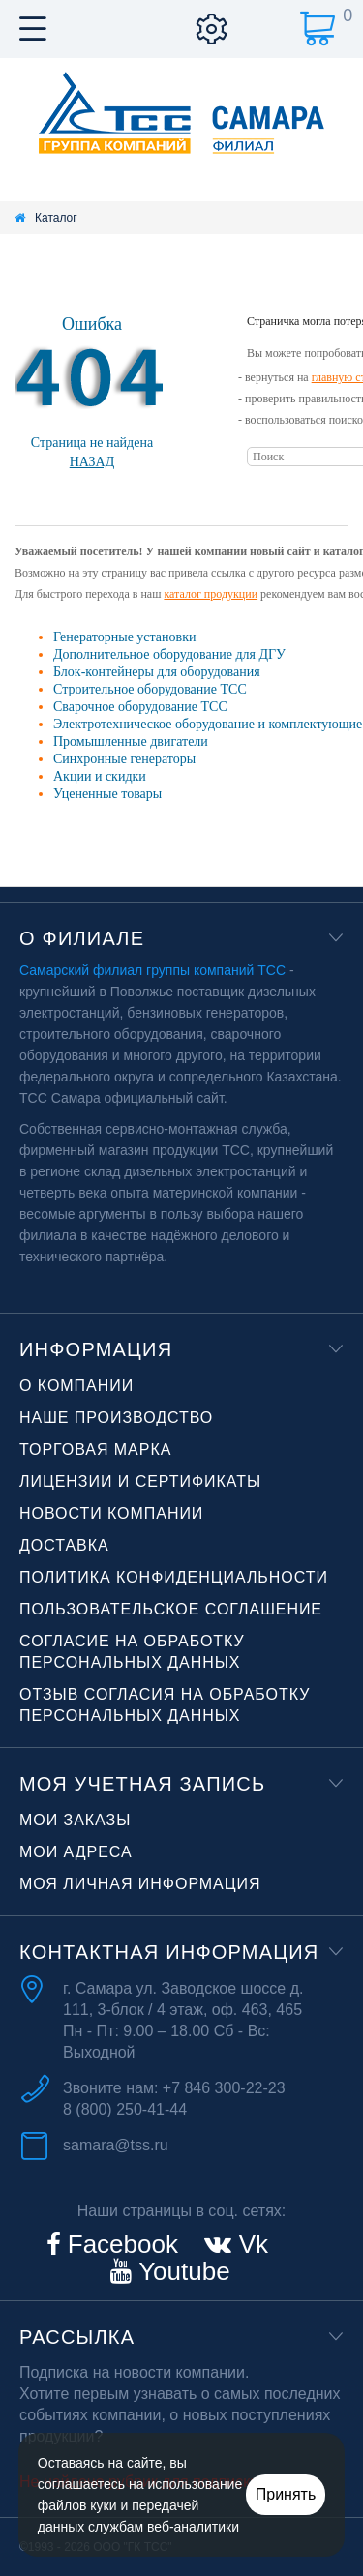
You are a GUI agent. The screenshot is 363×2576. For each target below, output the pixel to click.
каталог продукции (210, 594)
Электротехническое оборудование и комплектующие (207, 724)
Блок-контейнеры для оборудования (156, 672)
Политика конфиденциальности (173, 1577)
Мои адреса (76, 1852)
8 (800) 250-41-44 (125, 2109)
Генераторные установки (124, 637)
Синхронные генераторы (124, 759)
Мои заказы (75, 1820)
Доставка (64, 1545)
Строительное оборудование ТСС (150, 689)
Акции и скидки (99, 776)
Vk (249, 2244)
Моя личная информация (140, 1884)
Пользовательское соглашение (170, 1609)
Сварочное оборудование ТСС (140, 706)
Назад (92, 462)
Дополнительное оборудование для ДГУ (169, 654)
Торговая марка (95, 1449)
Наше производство (116, 1417)
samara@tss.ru (115, 2145)
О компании (76, 1385)
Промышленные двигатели (130, 741)
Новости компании (111, 1513)
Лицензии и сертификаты (140, 1481)
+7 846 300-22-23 (224, 2088)
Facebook (119, 2244)
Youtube (180, 2271)
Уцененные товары (107, 793)
